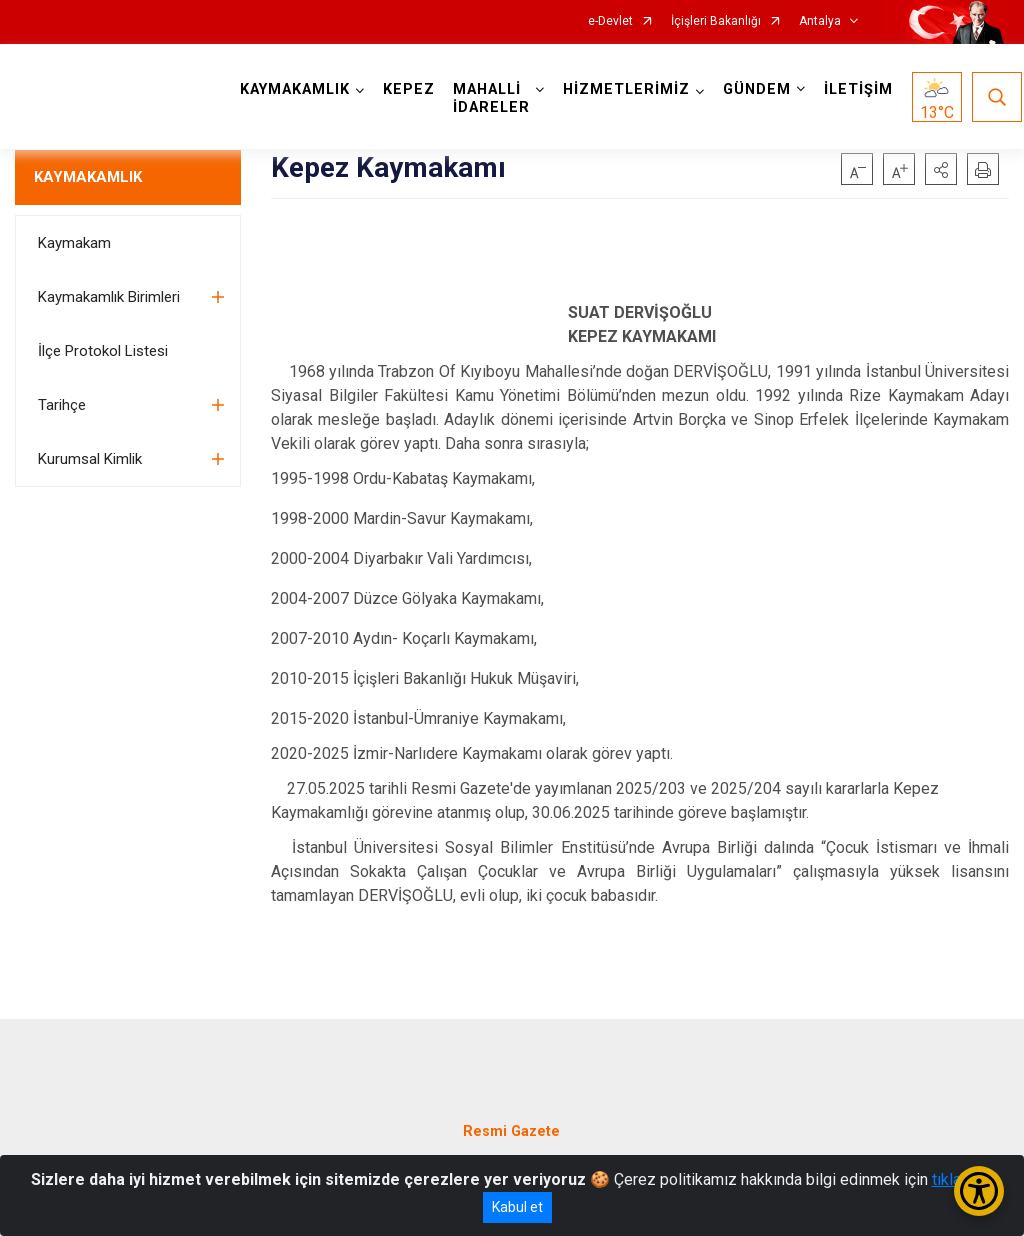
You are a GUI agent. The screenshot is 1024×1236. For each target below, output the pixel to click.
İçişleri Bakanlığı (716, 21)
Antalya (820, 21)
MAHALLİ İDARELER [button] (491, 98)
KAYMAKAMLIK (88, 177)
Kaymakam (74, 243)
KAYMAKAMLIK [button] (295, 89)
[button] (941, 169)
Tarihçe (62, 405)
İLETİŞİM (858, 89)
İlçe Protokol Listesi (103, 351)
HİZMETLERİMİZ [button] (626, 89)
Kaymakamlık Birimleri (109, 297)
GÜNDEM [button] (757, 89)
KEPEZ (409, 89)
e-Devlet (610, 21)
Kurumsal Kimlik (90, 459)
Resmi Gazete (511, 1131)
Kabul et (517, 1207)
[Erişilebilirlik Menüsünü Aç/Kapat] (979, 1191)
